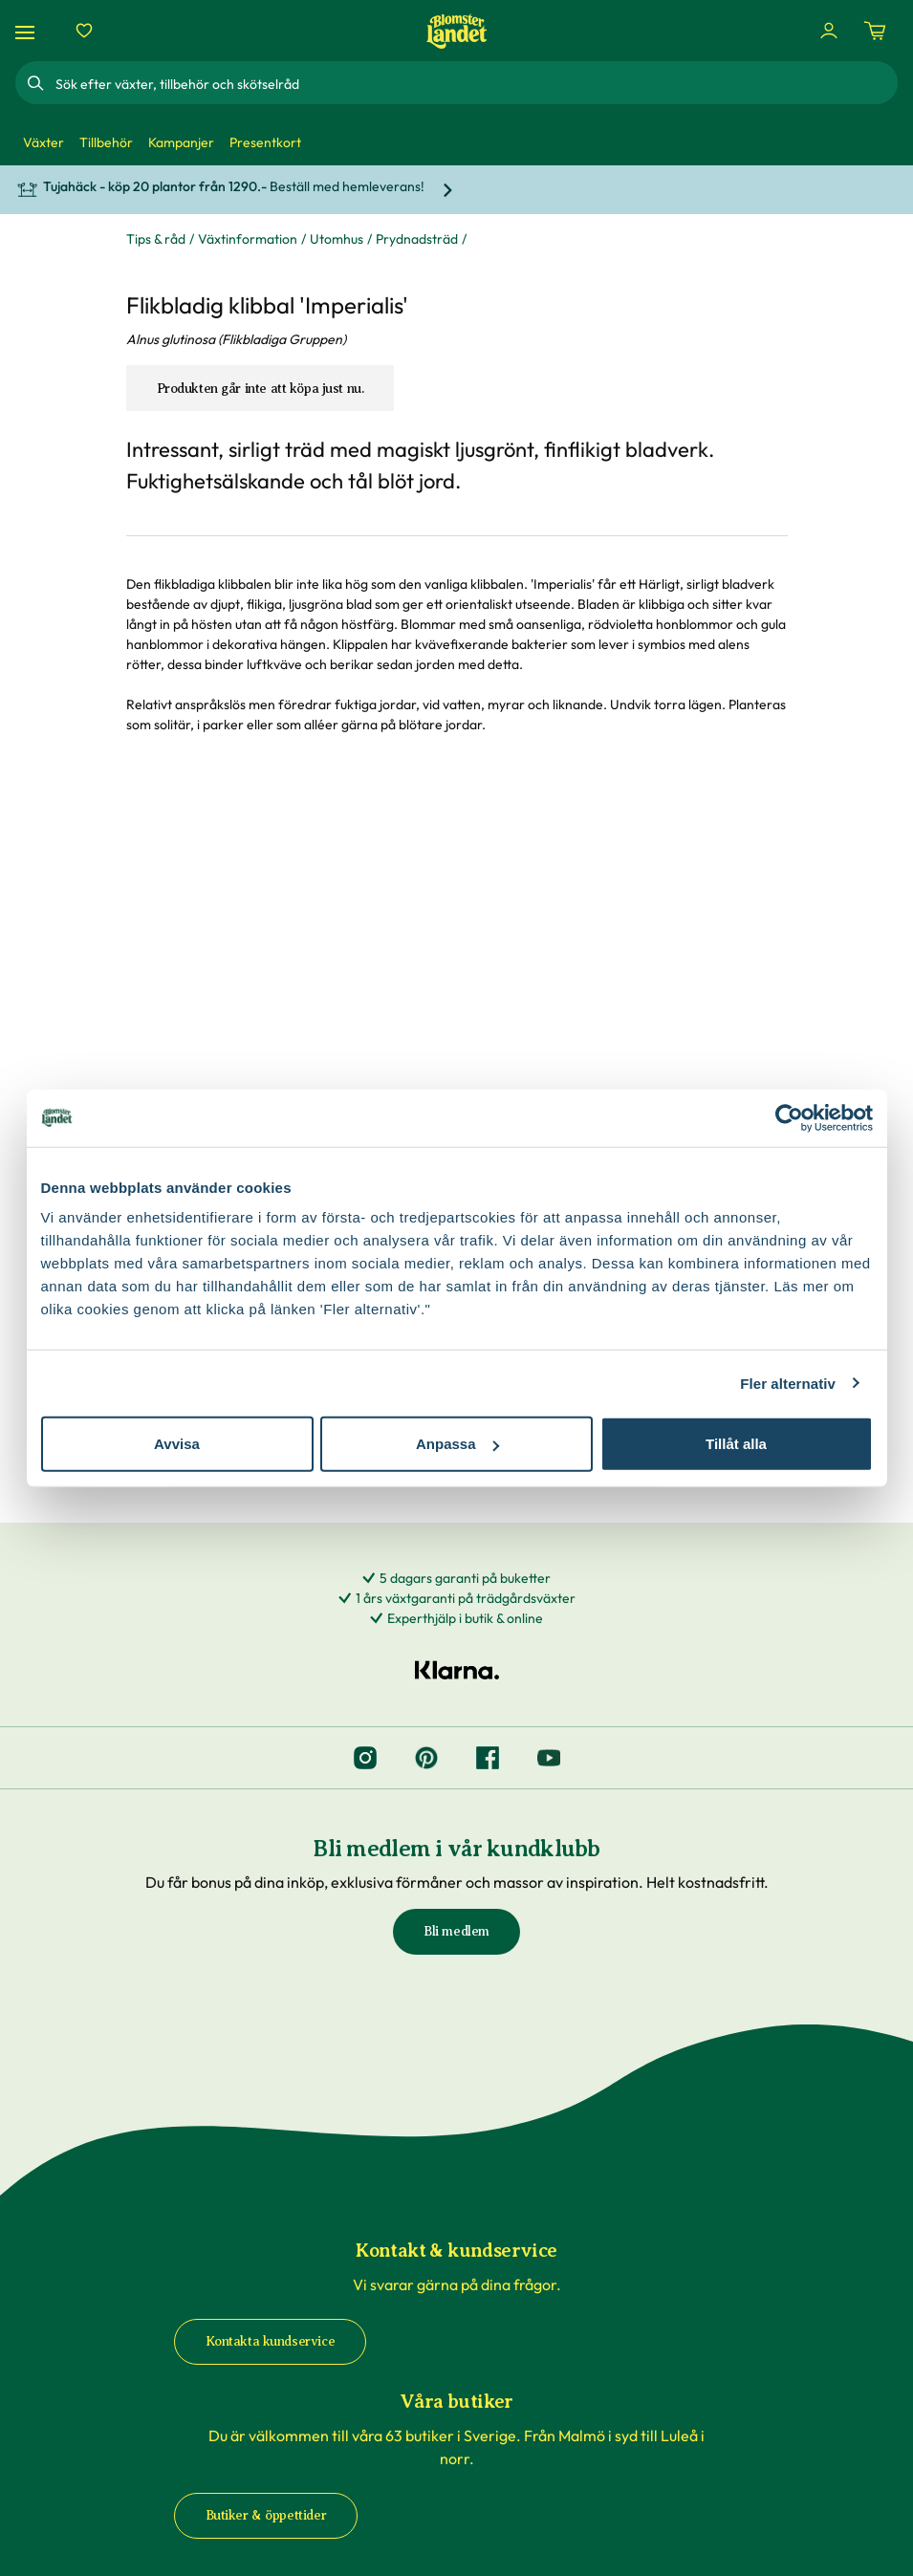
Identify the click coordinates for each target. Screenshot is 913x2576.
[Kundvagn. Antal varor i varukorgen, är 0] (875, 31)
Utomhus (336, 239)
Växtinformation (247, 239)
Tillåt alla (736, 1444)
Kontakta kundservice (271, 2341)
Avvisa (177, 1444)
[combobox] (475, 83)
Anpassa (457, 1444)
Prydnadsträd (417, 239)
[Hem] (457, 31)
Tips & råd (155, 239)
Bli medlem (456, 1931)
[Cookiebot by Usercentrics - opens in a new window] (789, 1117)
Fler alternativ (788, 1383)
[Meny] (27, 31)
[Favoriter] (84, 31)
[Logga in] (829, 31)
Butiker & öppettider (266, 2515)
